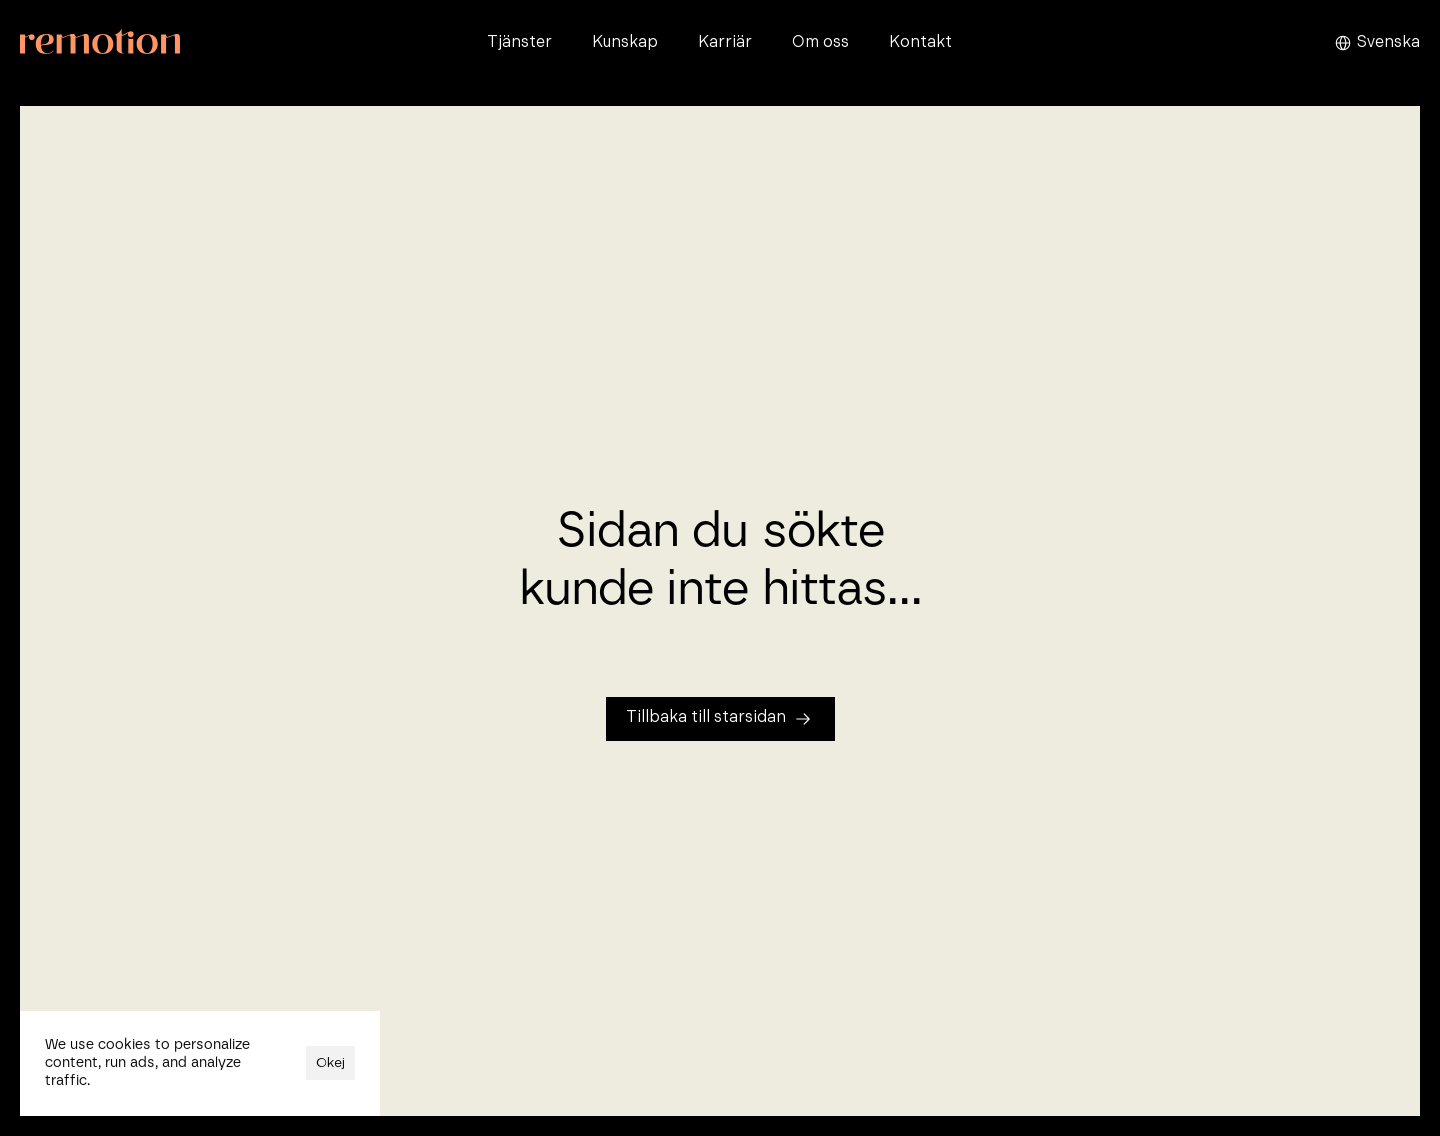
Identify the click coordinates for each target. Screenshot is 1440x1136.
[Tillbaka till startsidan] (720, 719)
